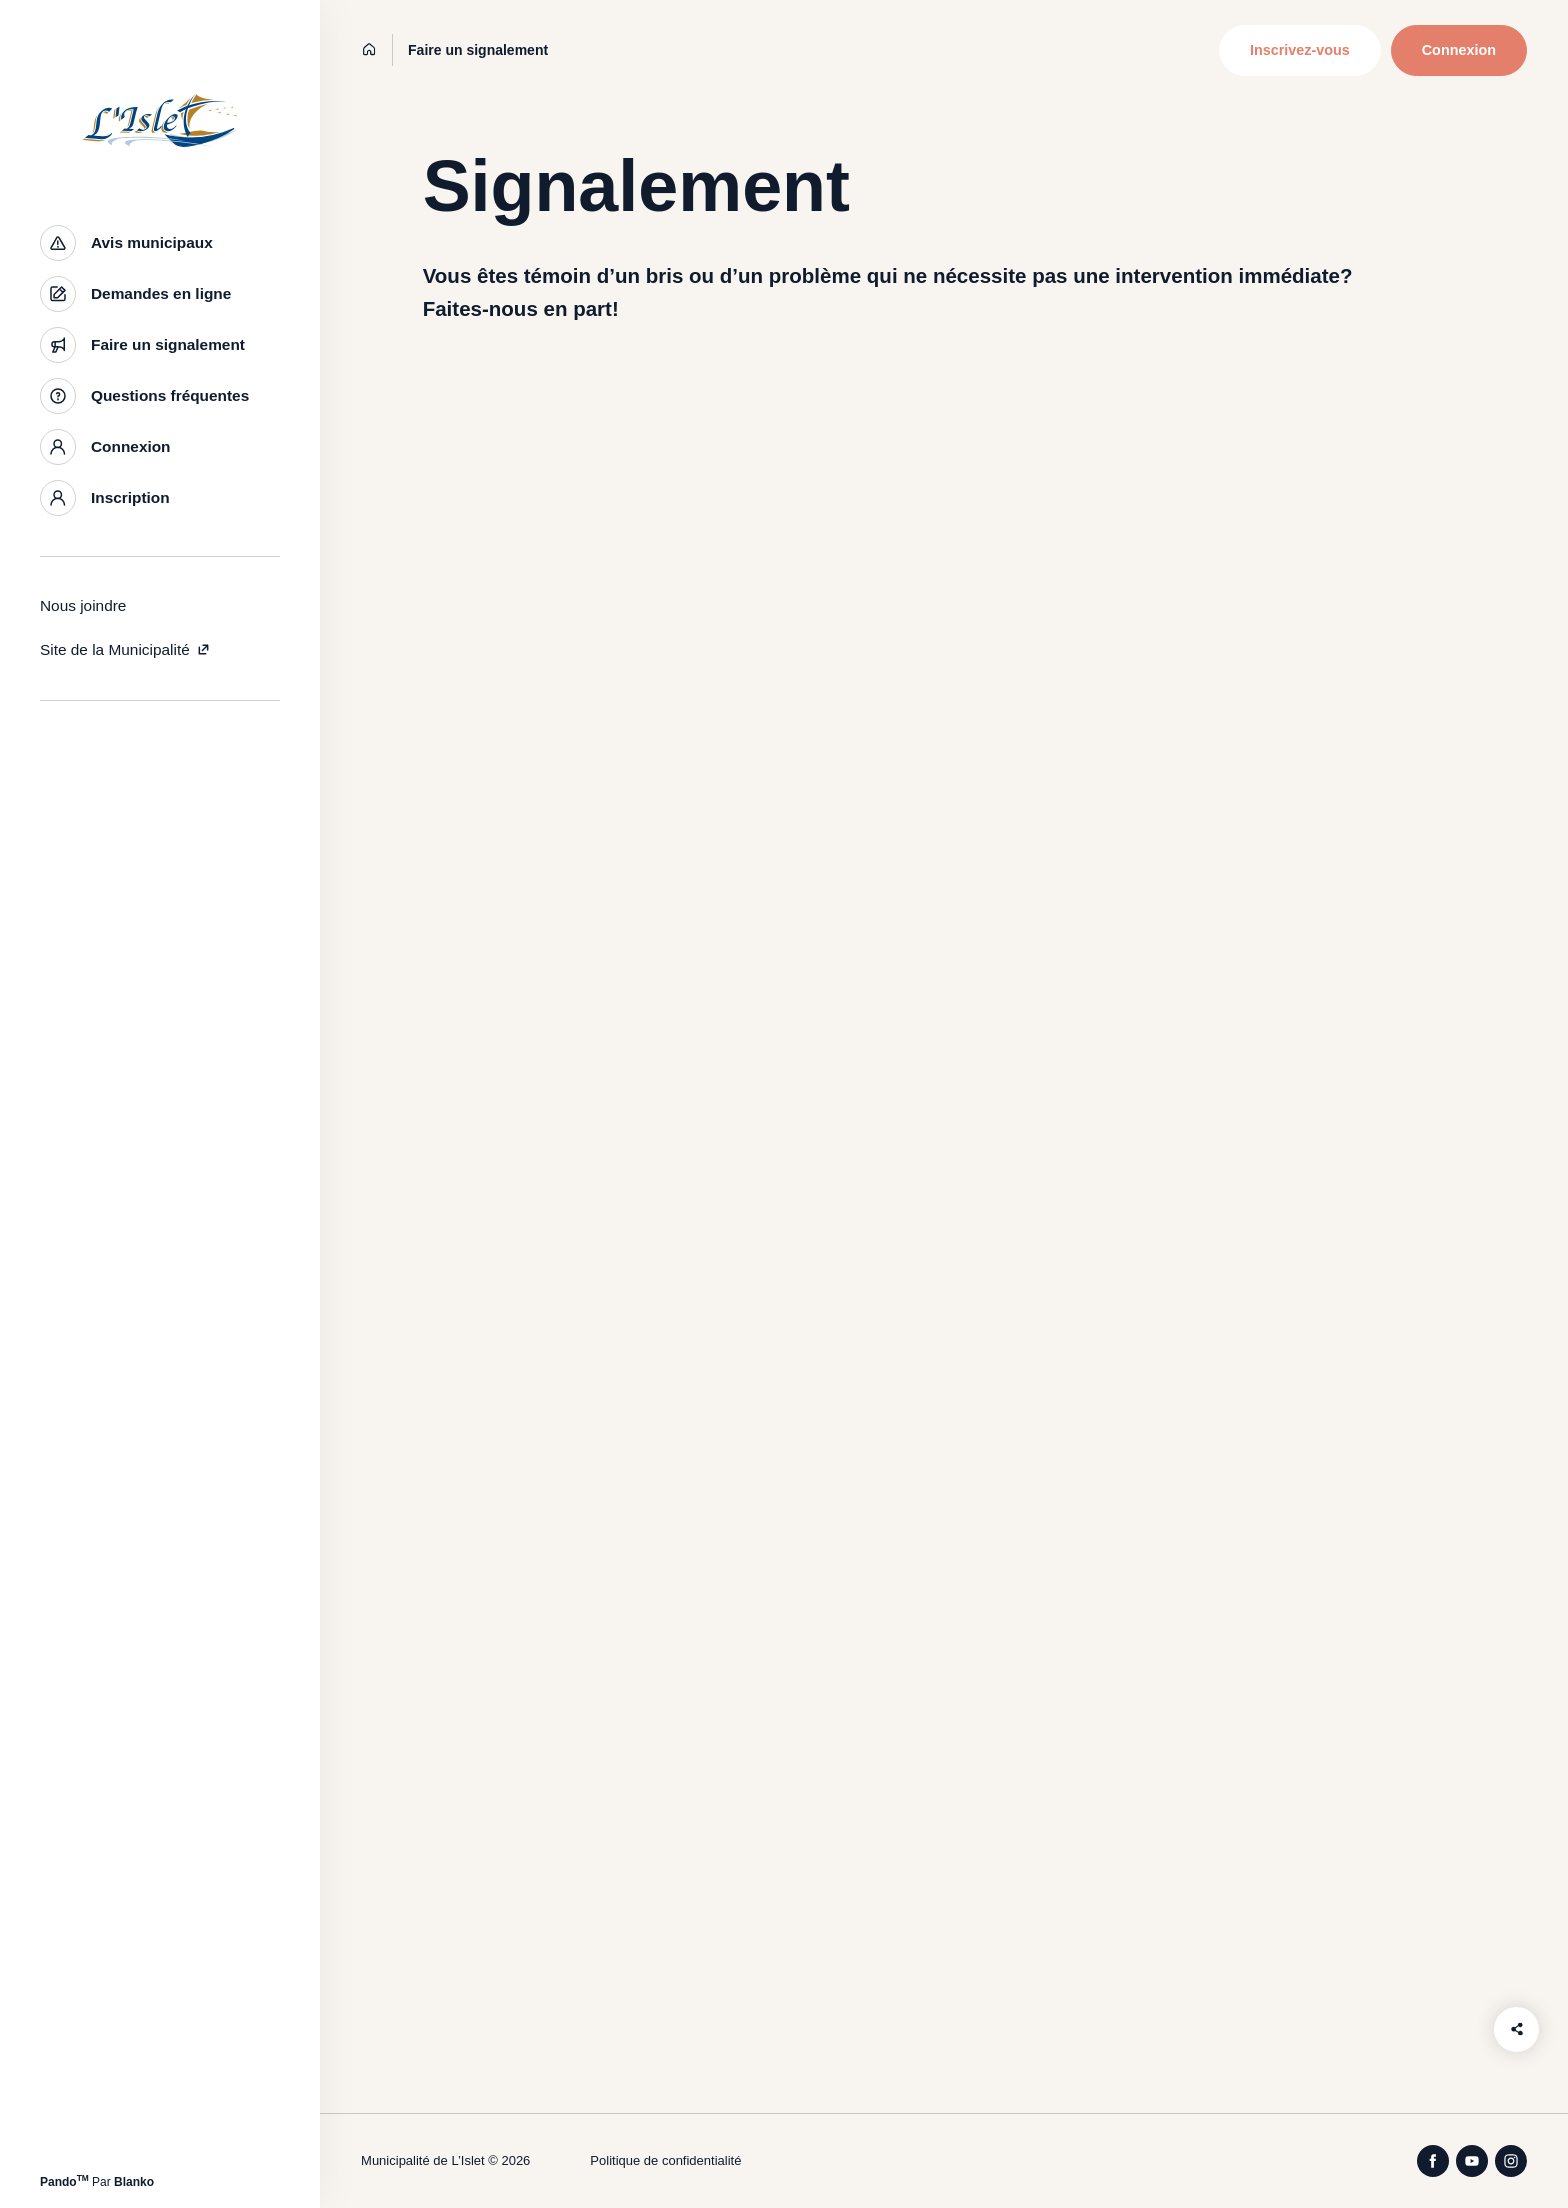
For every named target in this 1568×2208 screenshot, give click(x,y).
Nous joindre (83, 605)
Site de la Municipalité (125, 649)
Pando (64, 2182)
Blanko (134, 2182)
